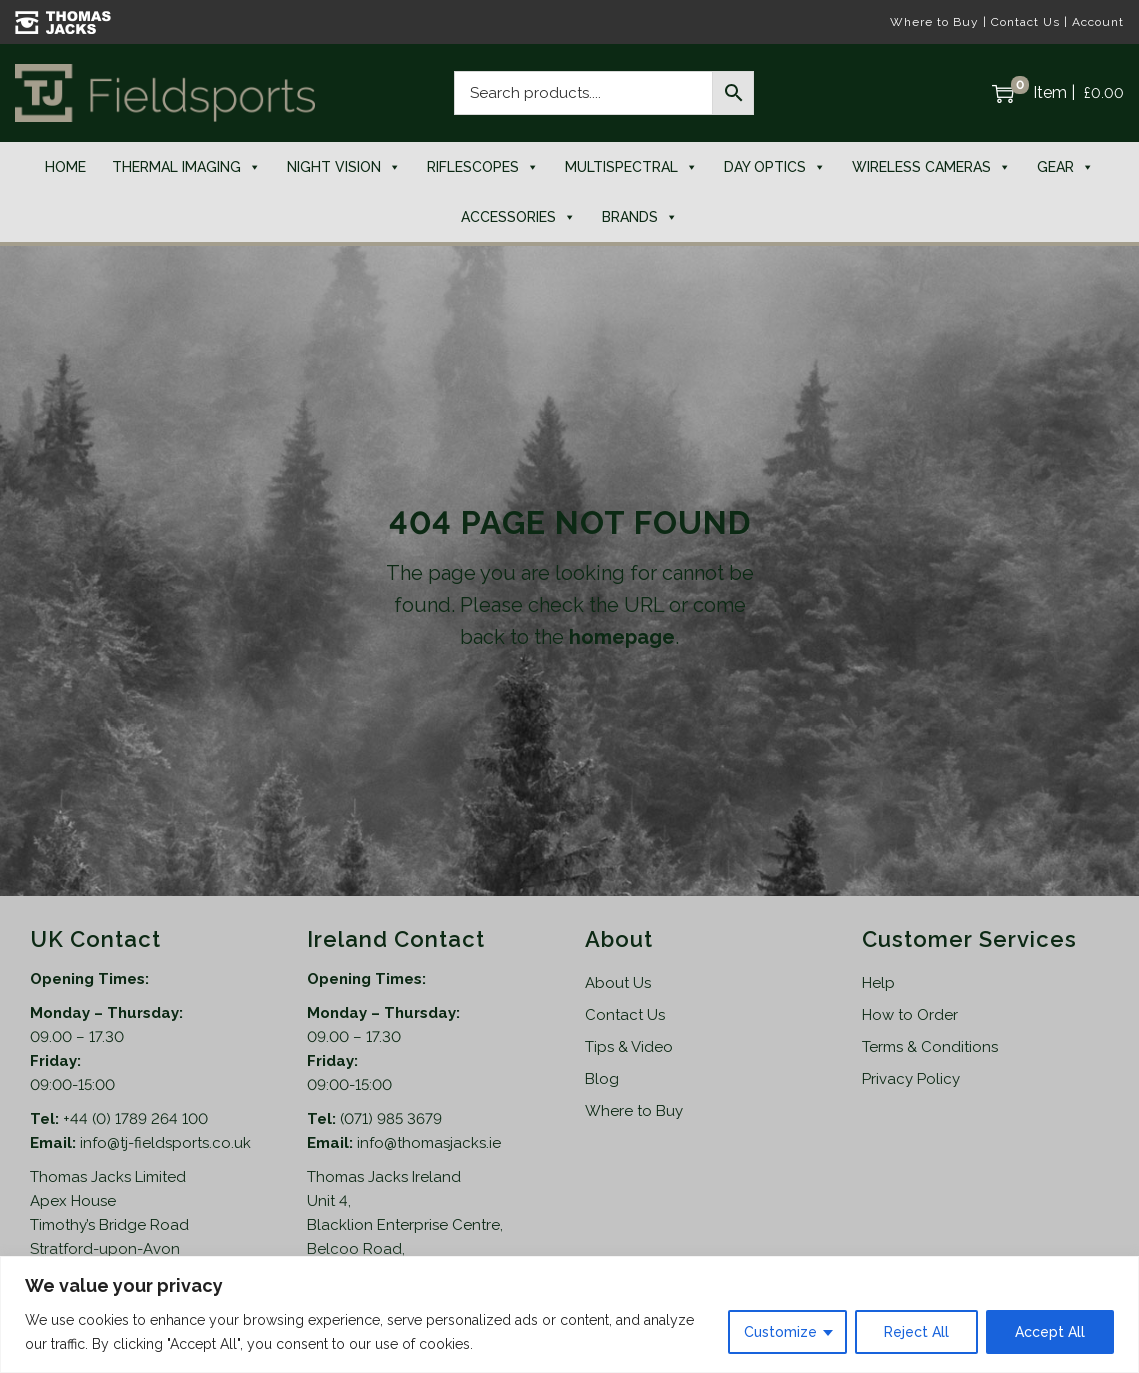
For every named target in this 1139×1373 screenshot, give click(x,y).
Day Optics (775, 167)
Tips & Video (629, 1047)
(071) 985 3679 (391, 1119)
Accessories (518, 217)
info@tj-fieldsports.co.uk (165, 1143)
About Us (618, 983)
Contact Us (1025, 22)
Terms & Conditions (930, 1047)
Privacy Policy (911, 1079)
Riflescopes (483, 167)
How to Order (910, 1015)
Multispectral (631, 167)
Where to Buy (934, 22)
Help (878, 983)
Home (65, 167)
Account (1098, 22)
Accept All (1050, 1332)
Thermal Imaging (186, 167)
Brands (640, 217)
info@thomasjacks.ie (429, 1143)
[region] (569, 1314)
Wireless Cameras (931, 167)
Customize (780, 1332)
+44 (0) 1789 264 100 (135, 1119)
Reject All (916, 1332)
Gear (1065, 167)
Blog (602, 1079)
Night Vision (344, 167)
